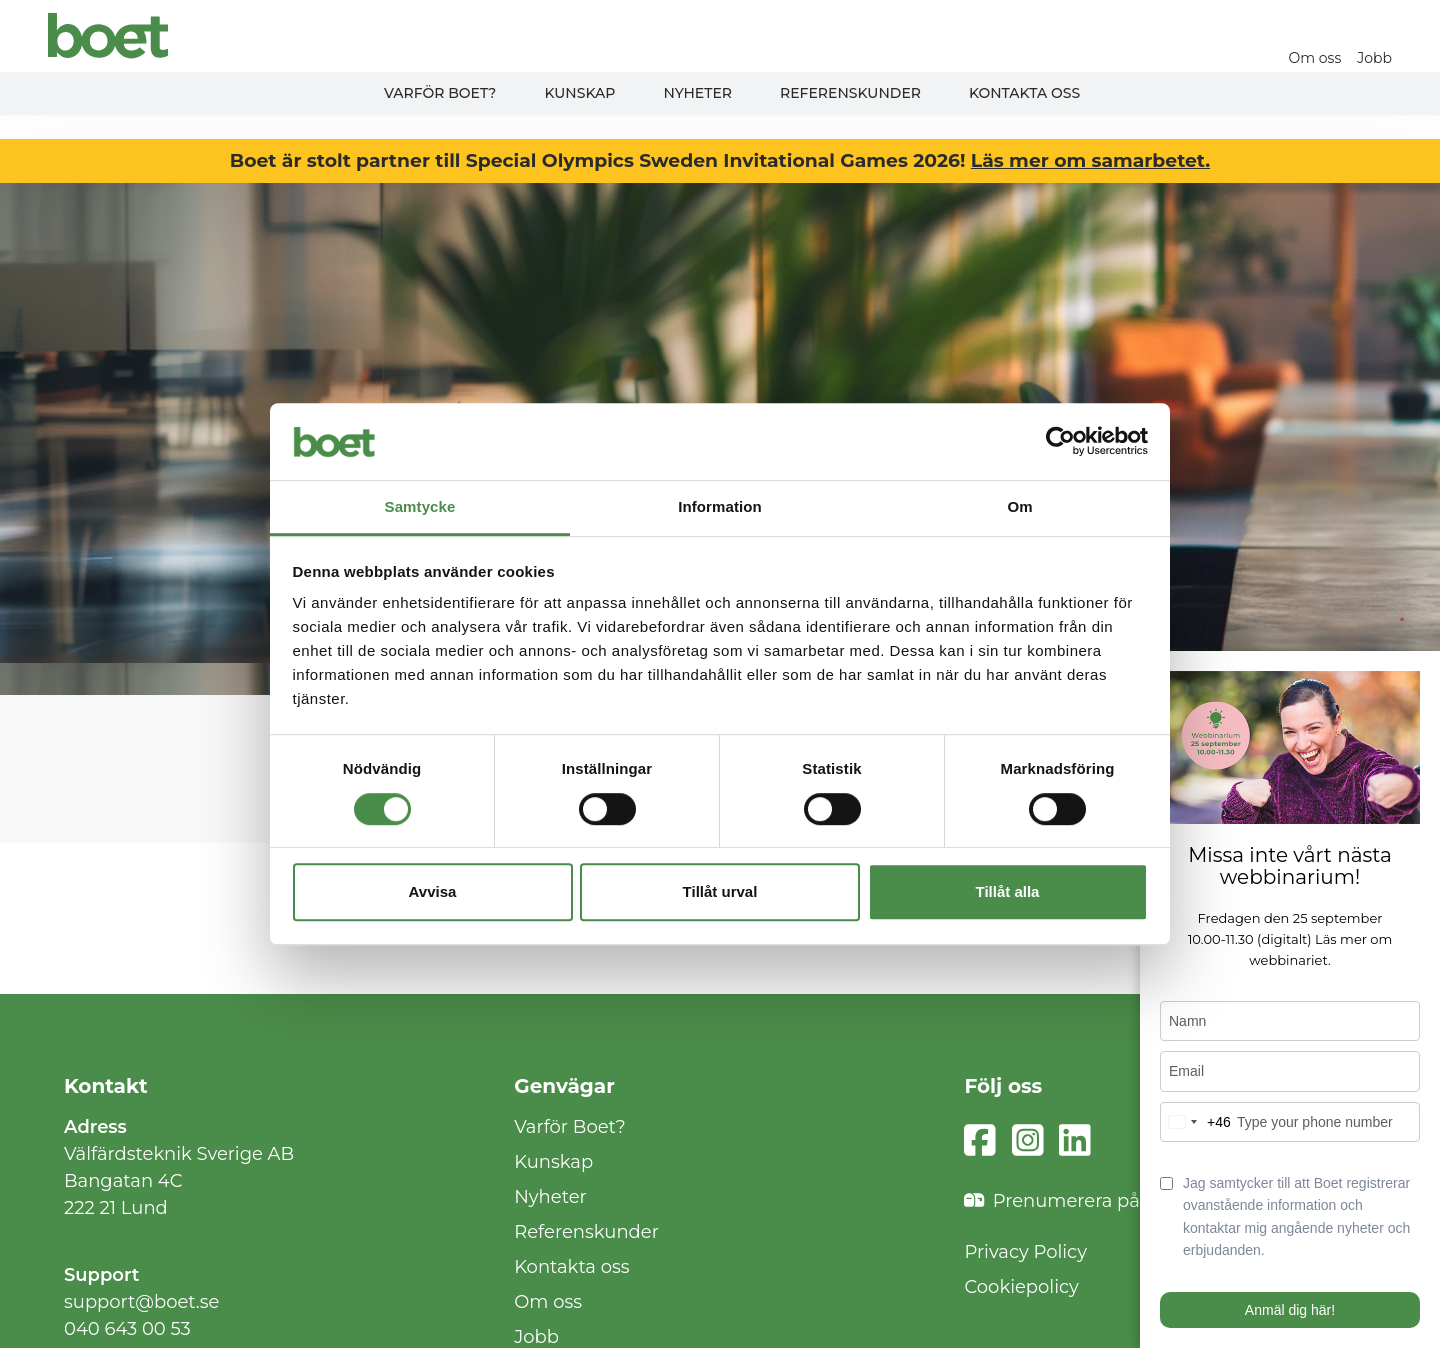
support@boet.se (141, 1302)
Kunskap (579, 93)
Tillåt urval (720, 891)
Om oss (1315, 58)
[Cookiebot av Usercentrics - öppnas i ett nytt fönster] (1060, 442)
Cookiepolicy (1021, 1287)
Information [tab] (720, 506)
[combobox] (1196, 1122)
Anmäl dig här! (1290, 1310)
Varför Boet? (440, 93)
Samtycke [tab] (420, 506)
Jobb (1374, 58)
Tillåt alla (1008, 891)
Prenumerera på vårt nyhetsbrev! (1126, 1201)
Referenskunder (850, 93)
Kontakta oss (1024, 93)
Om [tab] (1019, 506)
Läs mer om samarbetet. (1090, 160)
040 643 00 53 (127, 1329)
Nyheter (697, 93)
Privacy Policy (1025, 1252)
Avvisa (433, 891)
